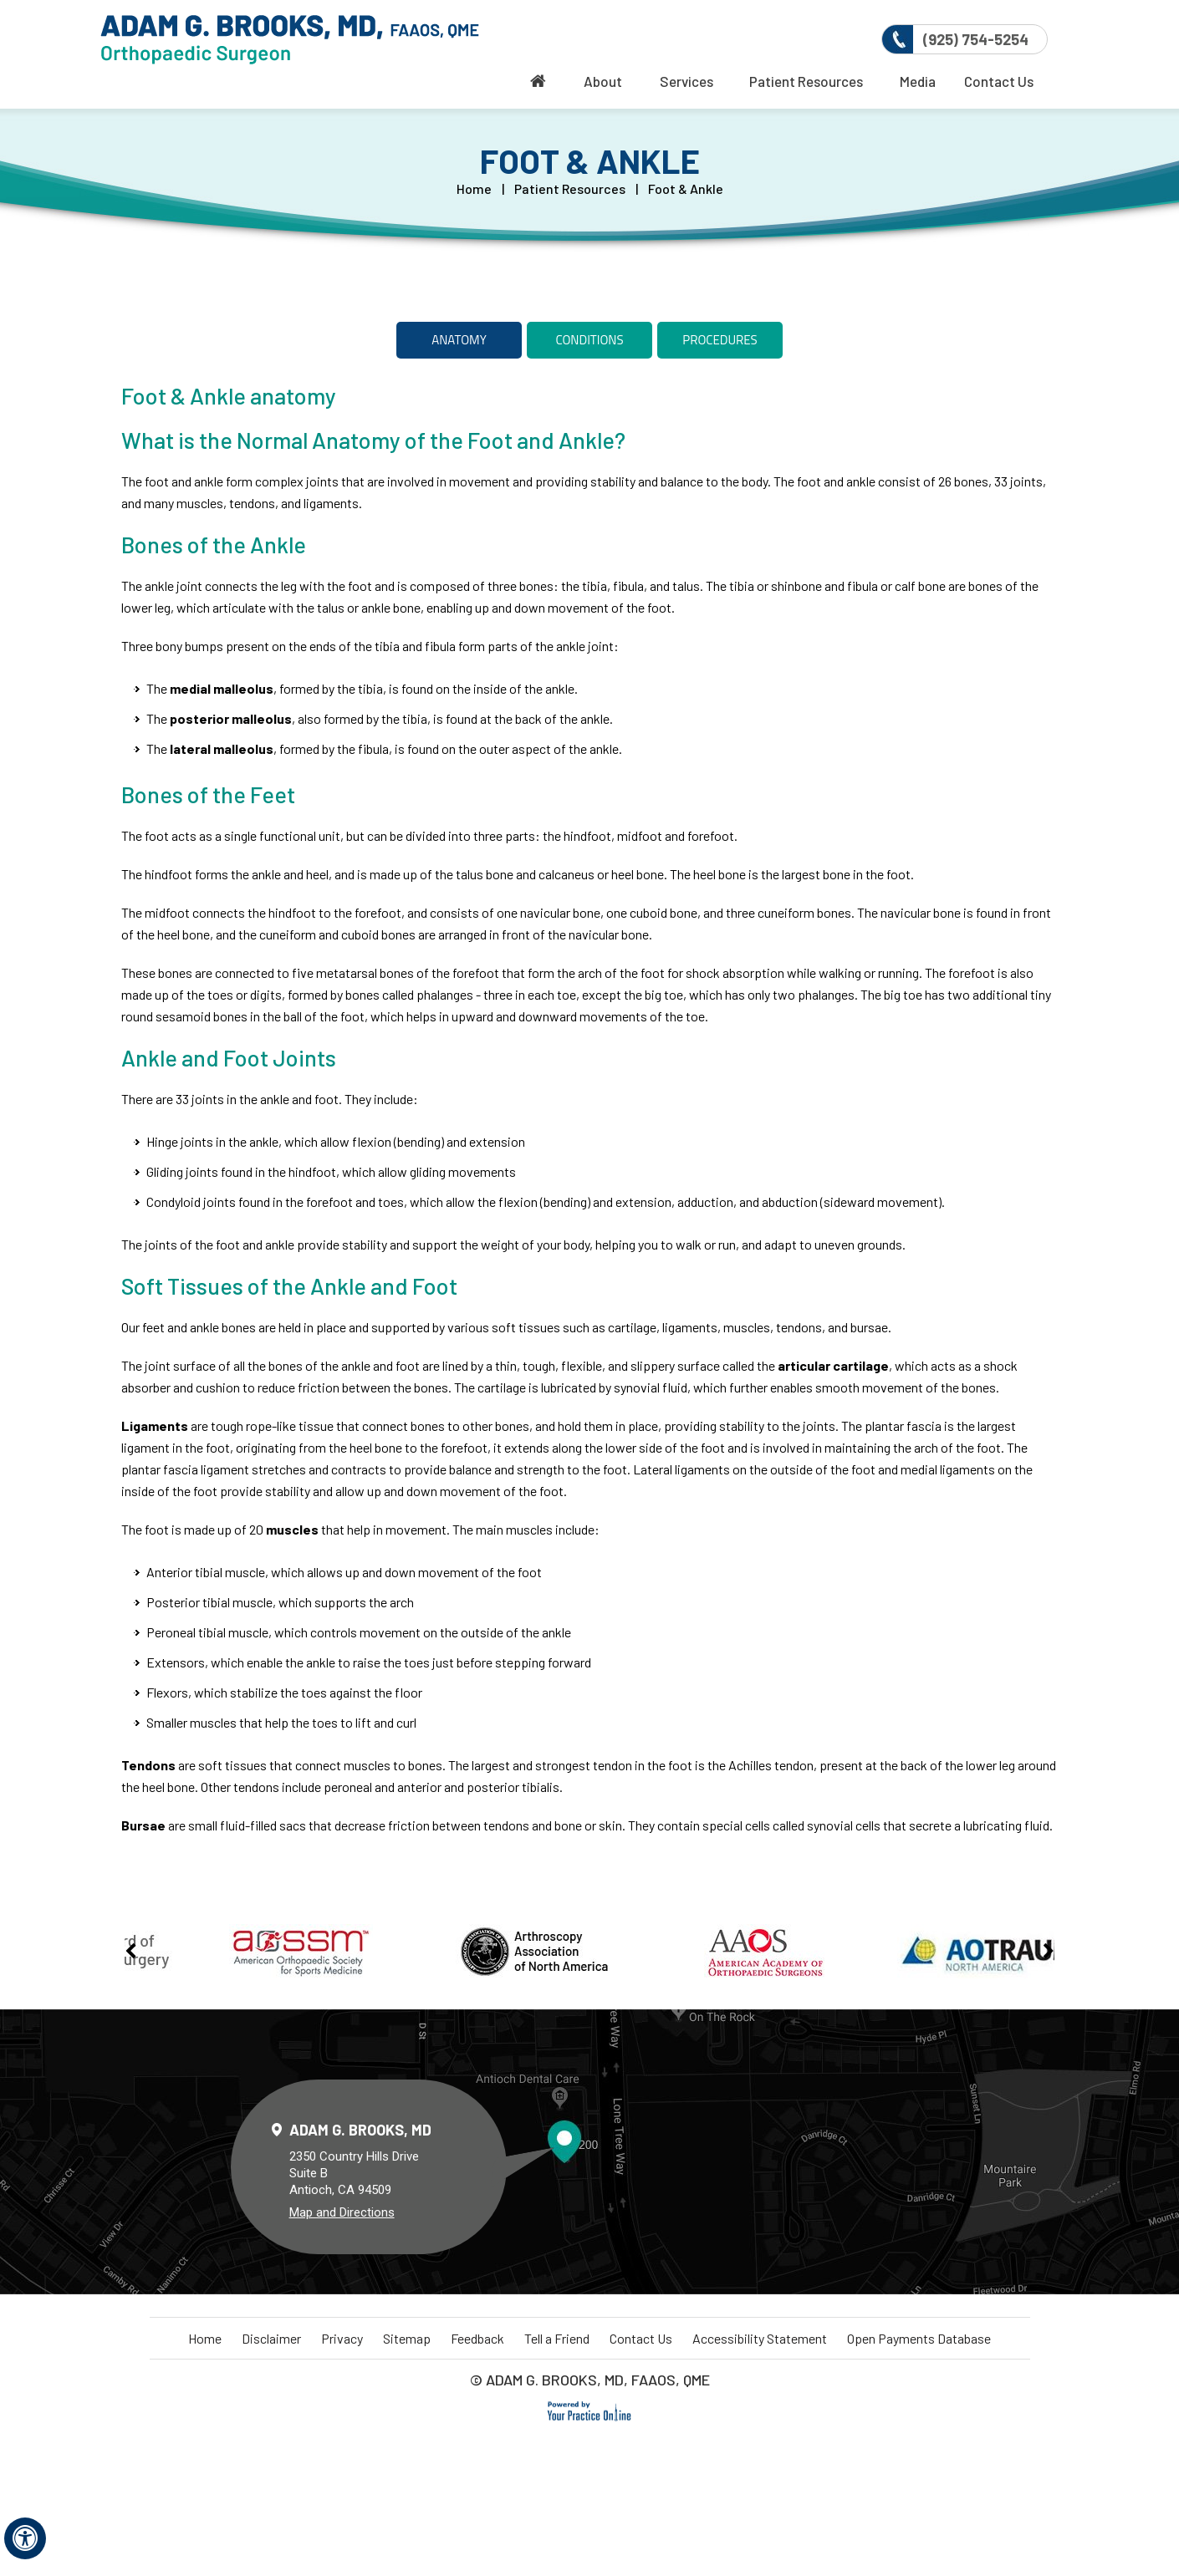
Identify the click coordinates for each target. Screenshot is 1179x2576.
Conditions (589, 339)
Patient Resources (806, 81)
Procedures (719, 339)
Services (686, 81)
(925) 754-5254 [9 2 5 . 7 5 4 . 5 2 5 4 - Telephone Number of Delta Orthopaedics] (975, 39)
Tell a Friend (557, 2338)
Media (918, 81)
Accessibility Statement (759, 2338)
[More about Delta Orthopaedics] (289, 39)
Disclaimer (271, 2338)
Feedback (477, 2338)
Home (474, 188)
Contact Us (999, 81)
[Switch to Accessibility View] (25, 2538)
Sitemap (407, 2338)
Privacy (342, 2338)
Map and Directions (342, 2212)
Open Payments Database (919, 2338)
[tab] (459, 340)
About (603, 81)
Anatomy (458, 339)
